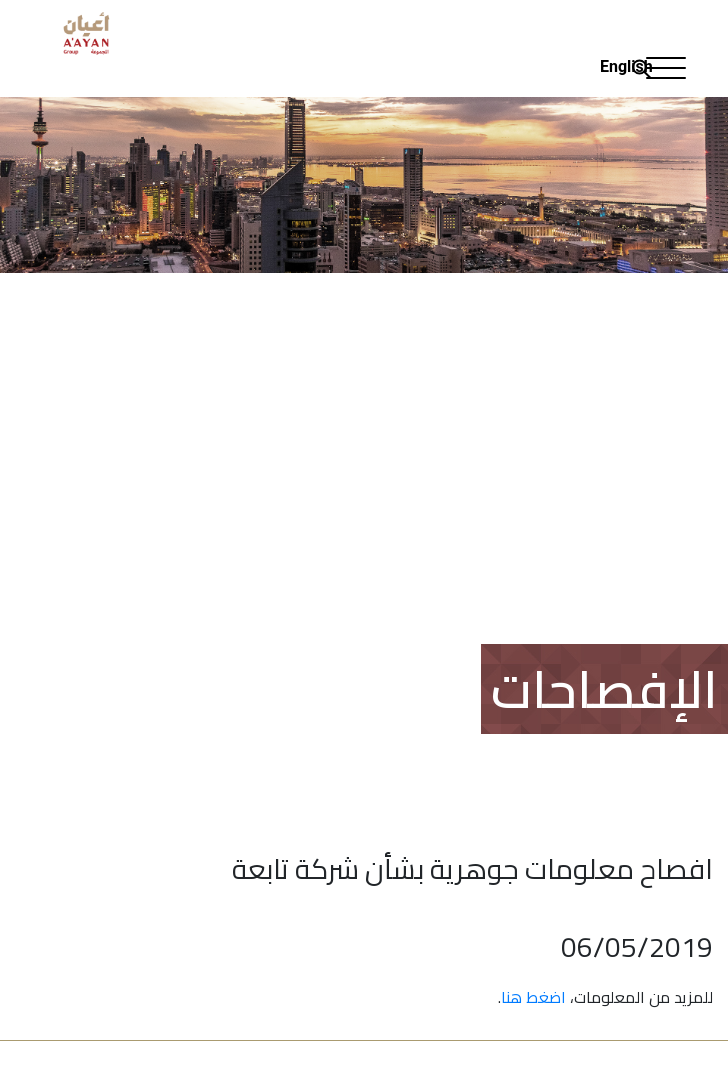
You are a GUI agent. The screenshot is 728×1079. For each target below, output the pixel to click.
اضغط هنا (533, 997)
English (626, 66)
